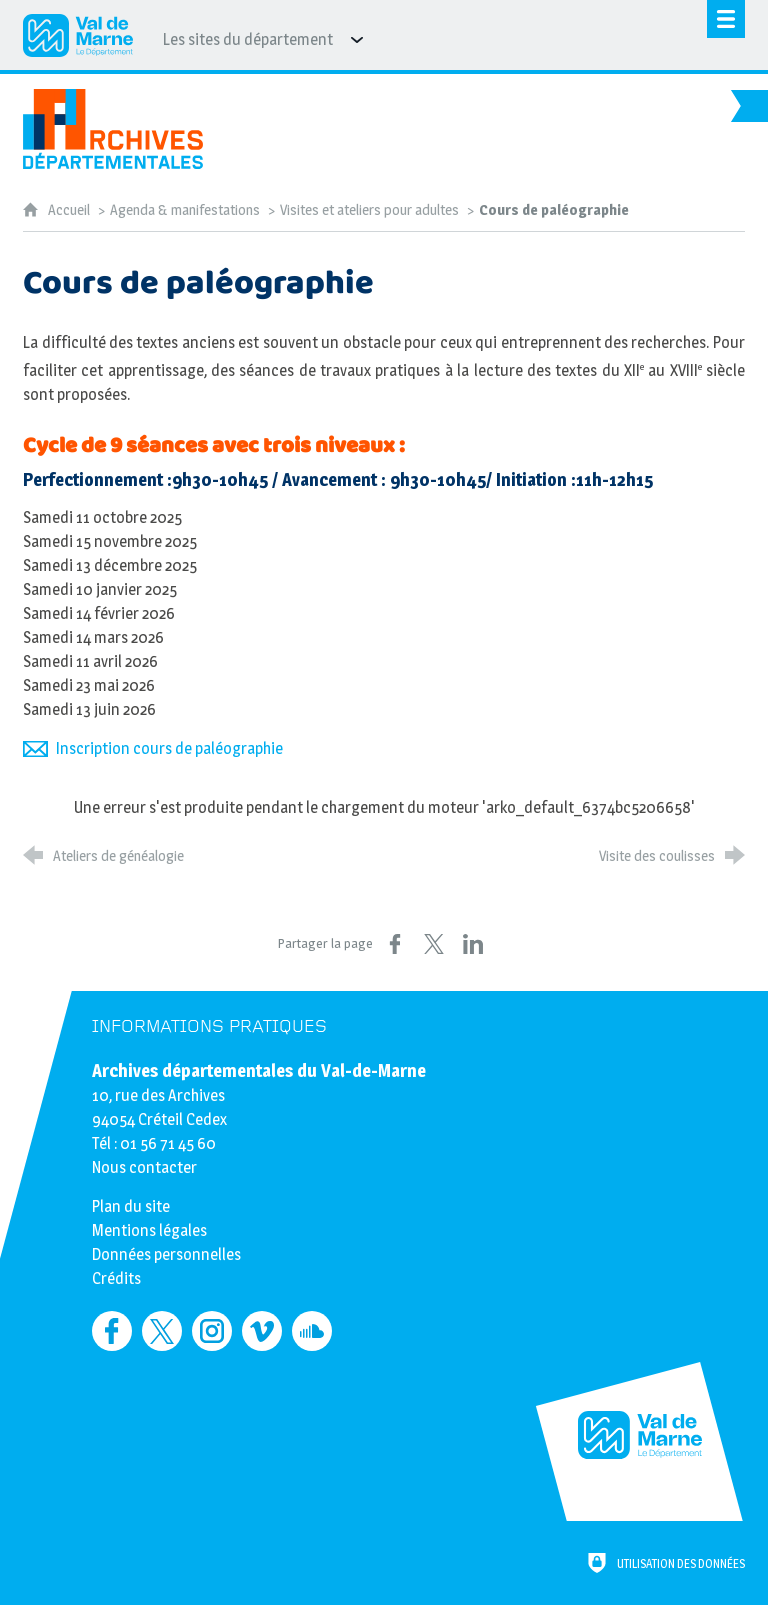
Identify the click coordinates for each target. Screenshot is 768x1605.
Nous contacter (144, 1167)
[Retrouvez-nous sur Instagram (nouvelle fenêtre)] (212, 1331)
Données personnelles (166, 1254)
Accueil (70, 210)
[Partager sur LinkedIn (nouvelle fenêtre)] (473, 944)
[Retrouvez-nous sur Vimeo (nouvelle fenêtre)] (262, 1331)
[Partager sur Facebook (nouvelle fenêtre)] (395, 944)
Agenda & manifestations (185, 210)
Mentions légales (149, 1230)
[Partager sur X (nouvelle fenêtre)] (434, 944)
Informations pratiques (209, 1026)
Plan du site (131, 1206)
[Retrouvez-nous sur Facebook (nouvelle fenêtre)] (112, 1331)
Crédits (116, 1278)
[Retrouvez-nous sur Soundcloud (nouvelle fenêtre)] (312, 1331)
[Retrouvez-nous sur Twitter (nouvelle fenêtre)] (162, 1331)
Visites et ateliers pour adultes (369, 210)
